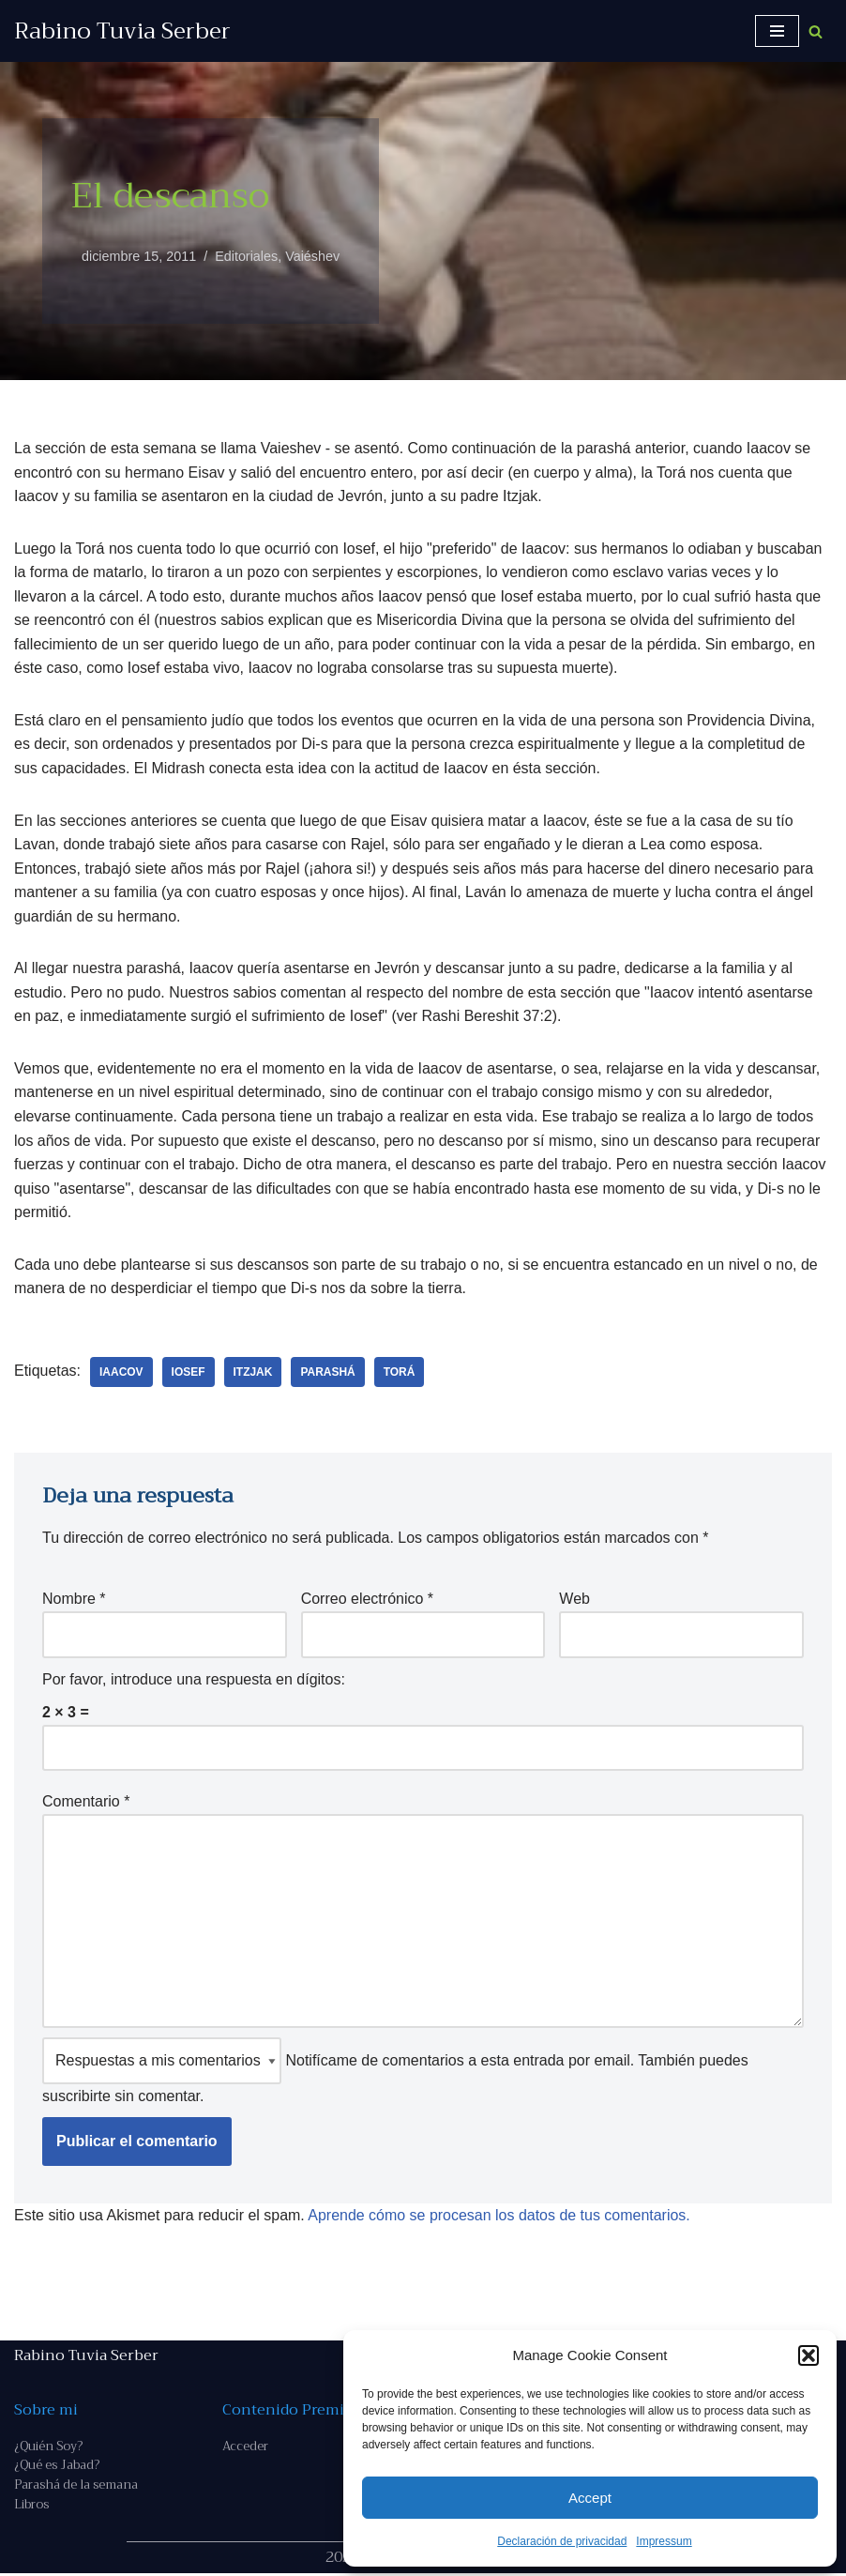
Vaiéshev (313, 256)
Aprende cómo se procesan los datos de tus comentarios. (500, 2217)
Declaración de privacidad (562, 2541)
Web (574, 1600)
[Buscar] (815, 31)
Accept (590, 2498)
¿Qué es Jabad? (56, 2467)
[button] (808, 2355)
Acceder (245, 2448)
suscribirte (76, 2098)
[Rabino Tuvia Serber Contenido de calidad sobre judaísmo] (122, 31)
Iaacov (121, 1372)
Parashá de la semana (76, 2487)
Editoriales (246, 256)
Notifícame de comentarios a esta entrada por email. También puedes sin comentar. (395, 2072)
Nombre (74, 1600)
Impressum (663, 2541)
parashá (328, 1372)
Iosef (188, 1372)
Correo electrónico (367, 1600)
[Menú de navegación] (777, 31)
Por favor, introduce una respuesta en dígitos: (193, 1680)
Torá (399, 1372)
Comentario (85, 1803)
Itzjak (253, 1372)
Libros (31, 2507)
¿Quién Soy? (48, 2448)
